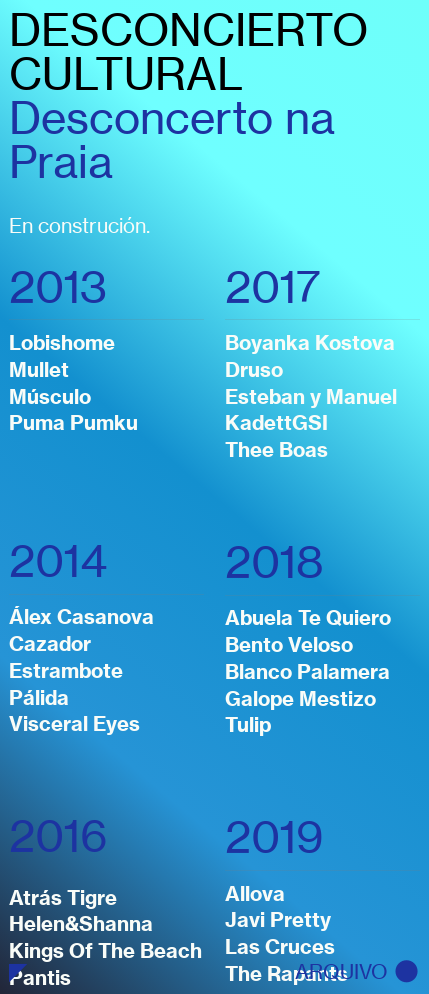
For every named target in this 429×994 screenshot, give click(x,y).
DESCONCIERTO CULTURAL (188, 52)
